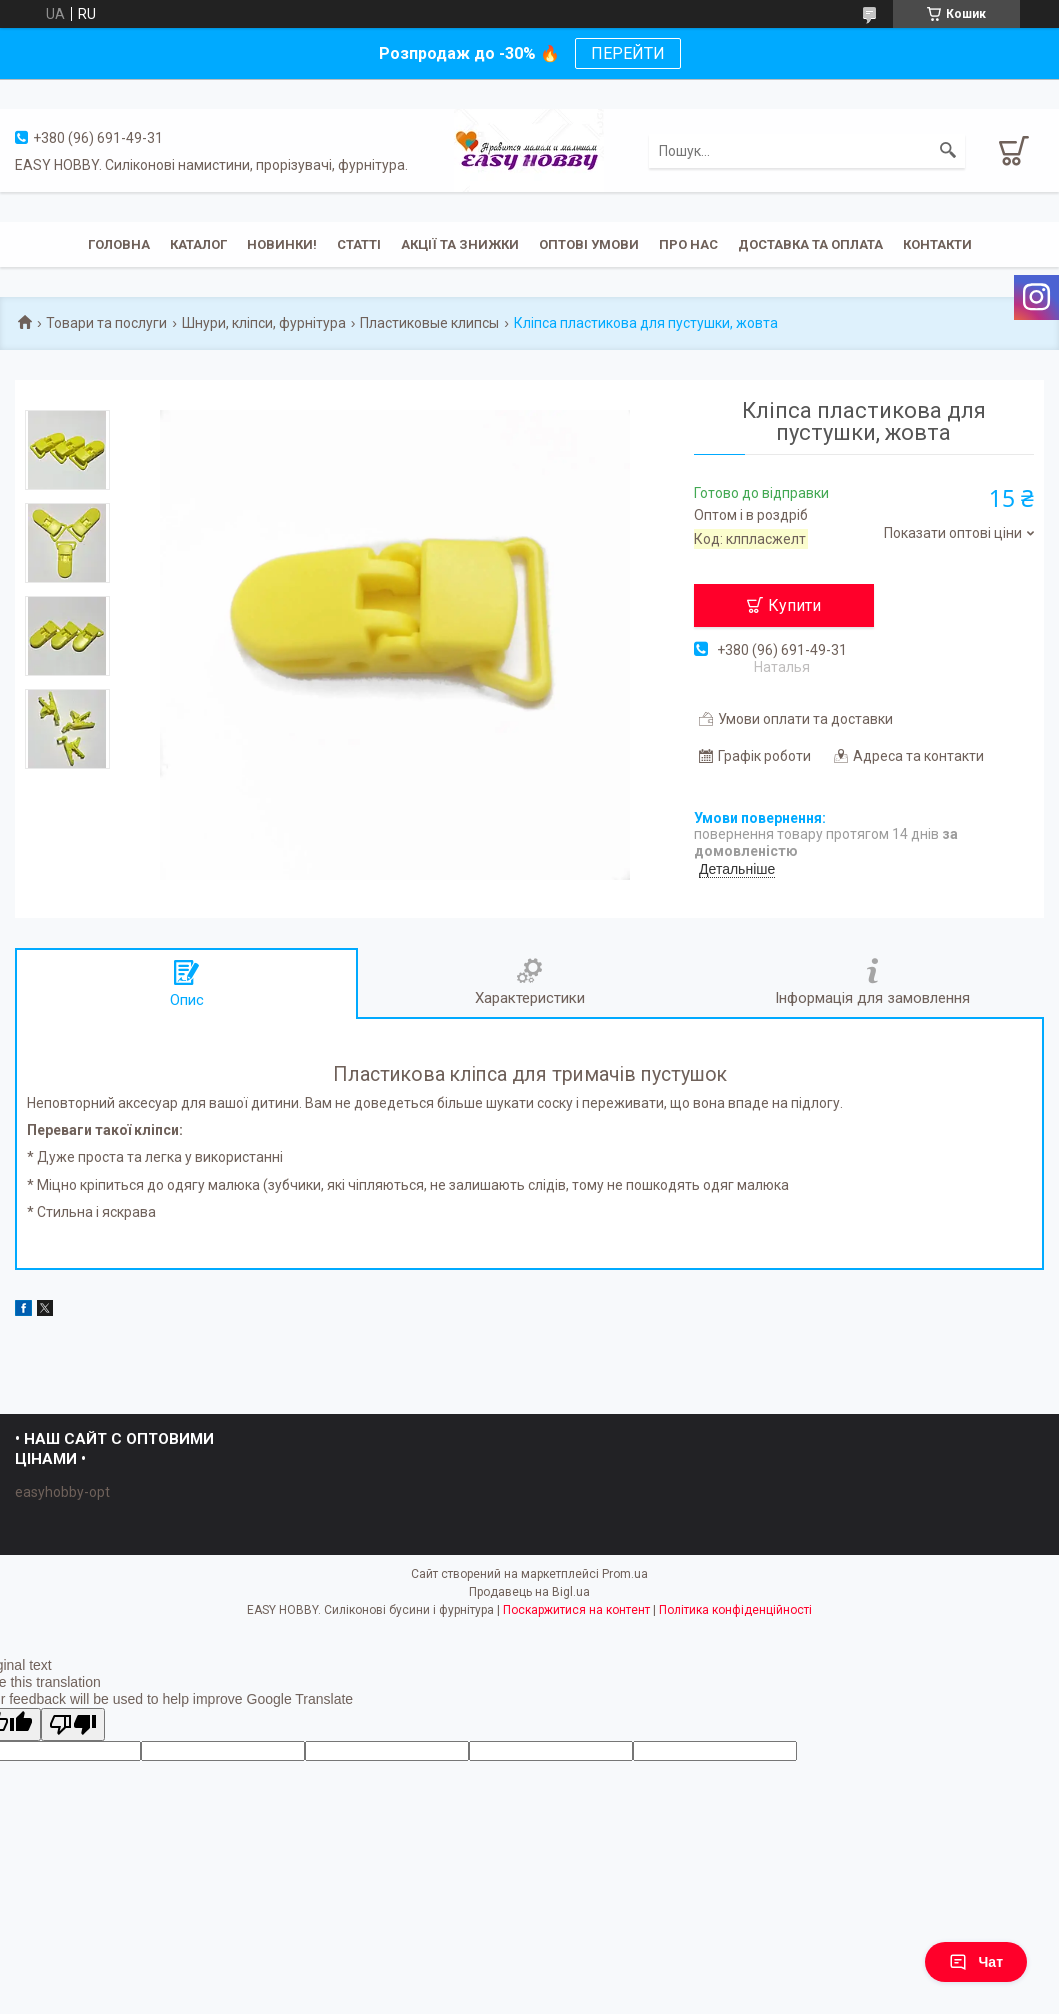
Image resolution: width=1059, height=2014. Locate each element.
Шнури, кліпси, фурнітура (264, 323)
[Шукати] (948, 151)
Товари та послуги (106, 323)
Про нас (688, 244)
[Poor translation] (73, 1724)
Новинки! (282, 244)
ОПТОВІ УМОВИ (589, 244)
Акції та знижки (460, 244)
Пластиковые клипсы (429, 323)
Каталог (198, 244)
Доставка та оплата (810, 244)
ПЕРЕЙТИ (628, 53)
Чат (976, 1962)
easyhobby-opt (62, 1492)
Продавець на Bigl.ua (529, 1592)
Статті (359, 244)
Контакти (937, 244)
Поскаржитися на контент (576, 1610)
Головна (119, 244)
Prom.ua (625, 1574)
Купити (794, 605)
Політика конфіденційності (735, 1610)
